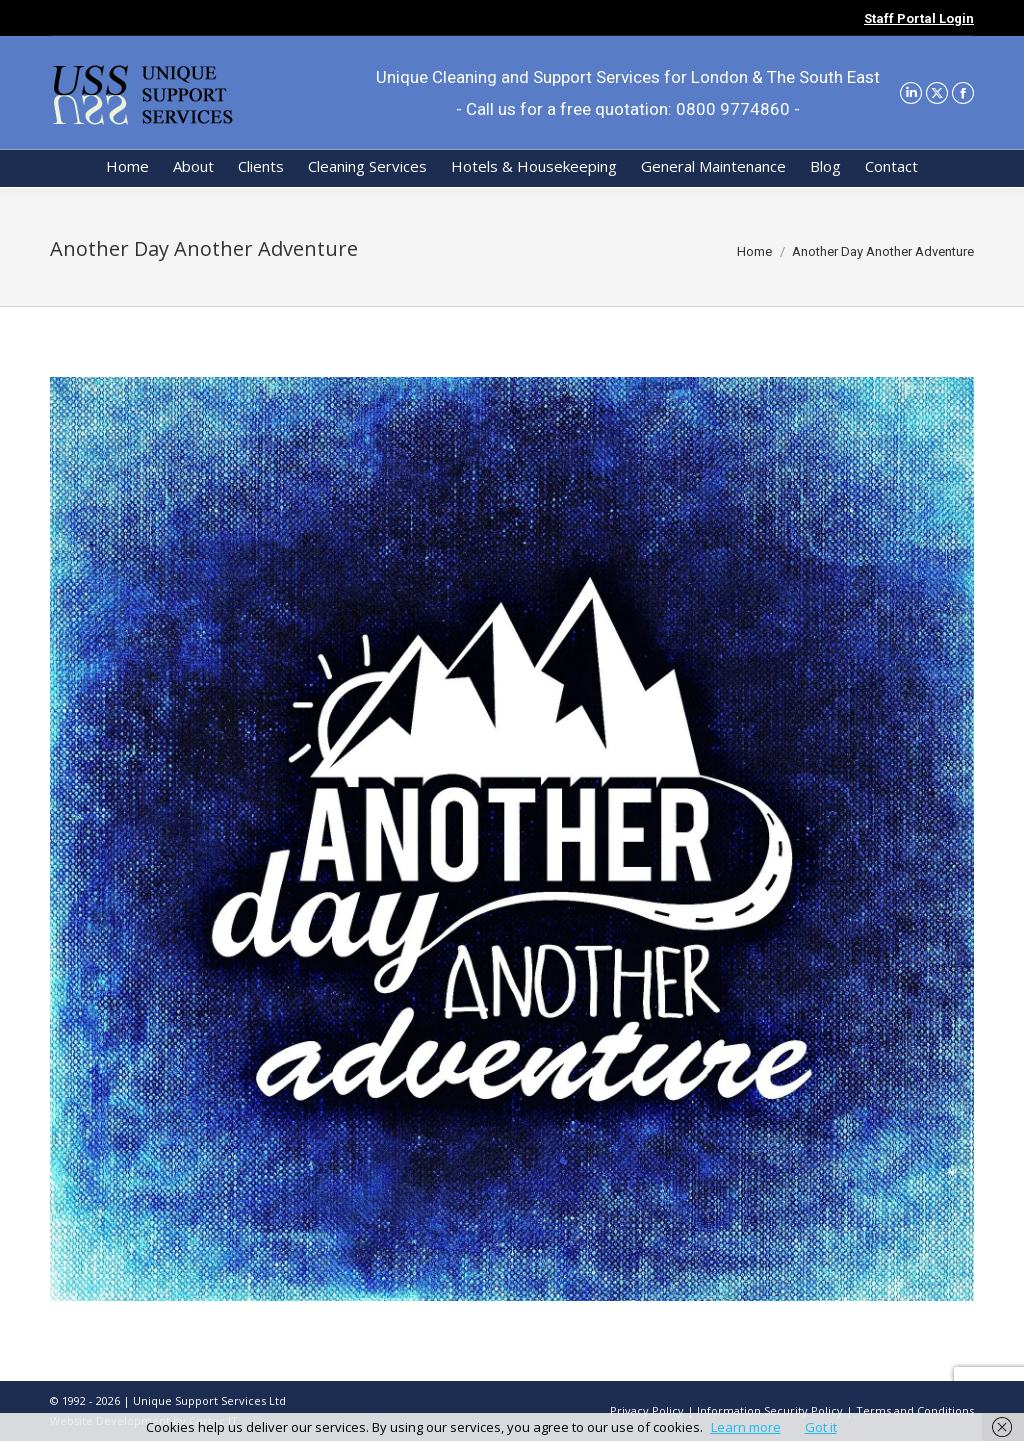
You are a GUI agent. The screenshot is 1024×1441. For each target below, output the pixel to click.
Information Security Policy (770, 1410)
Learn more (746, 1427)
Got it (821, 1427)
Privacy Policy (647, 1410)
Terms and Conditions (915, 1410)
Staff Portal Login (919, 18)
